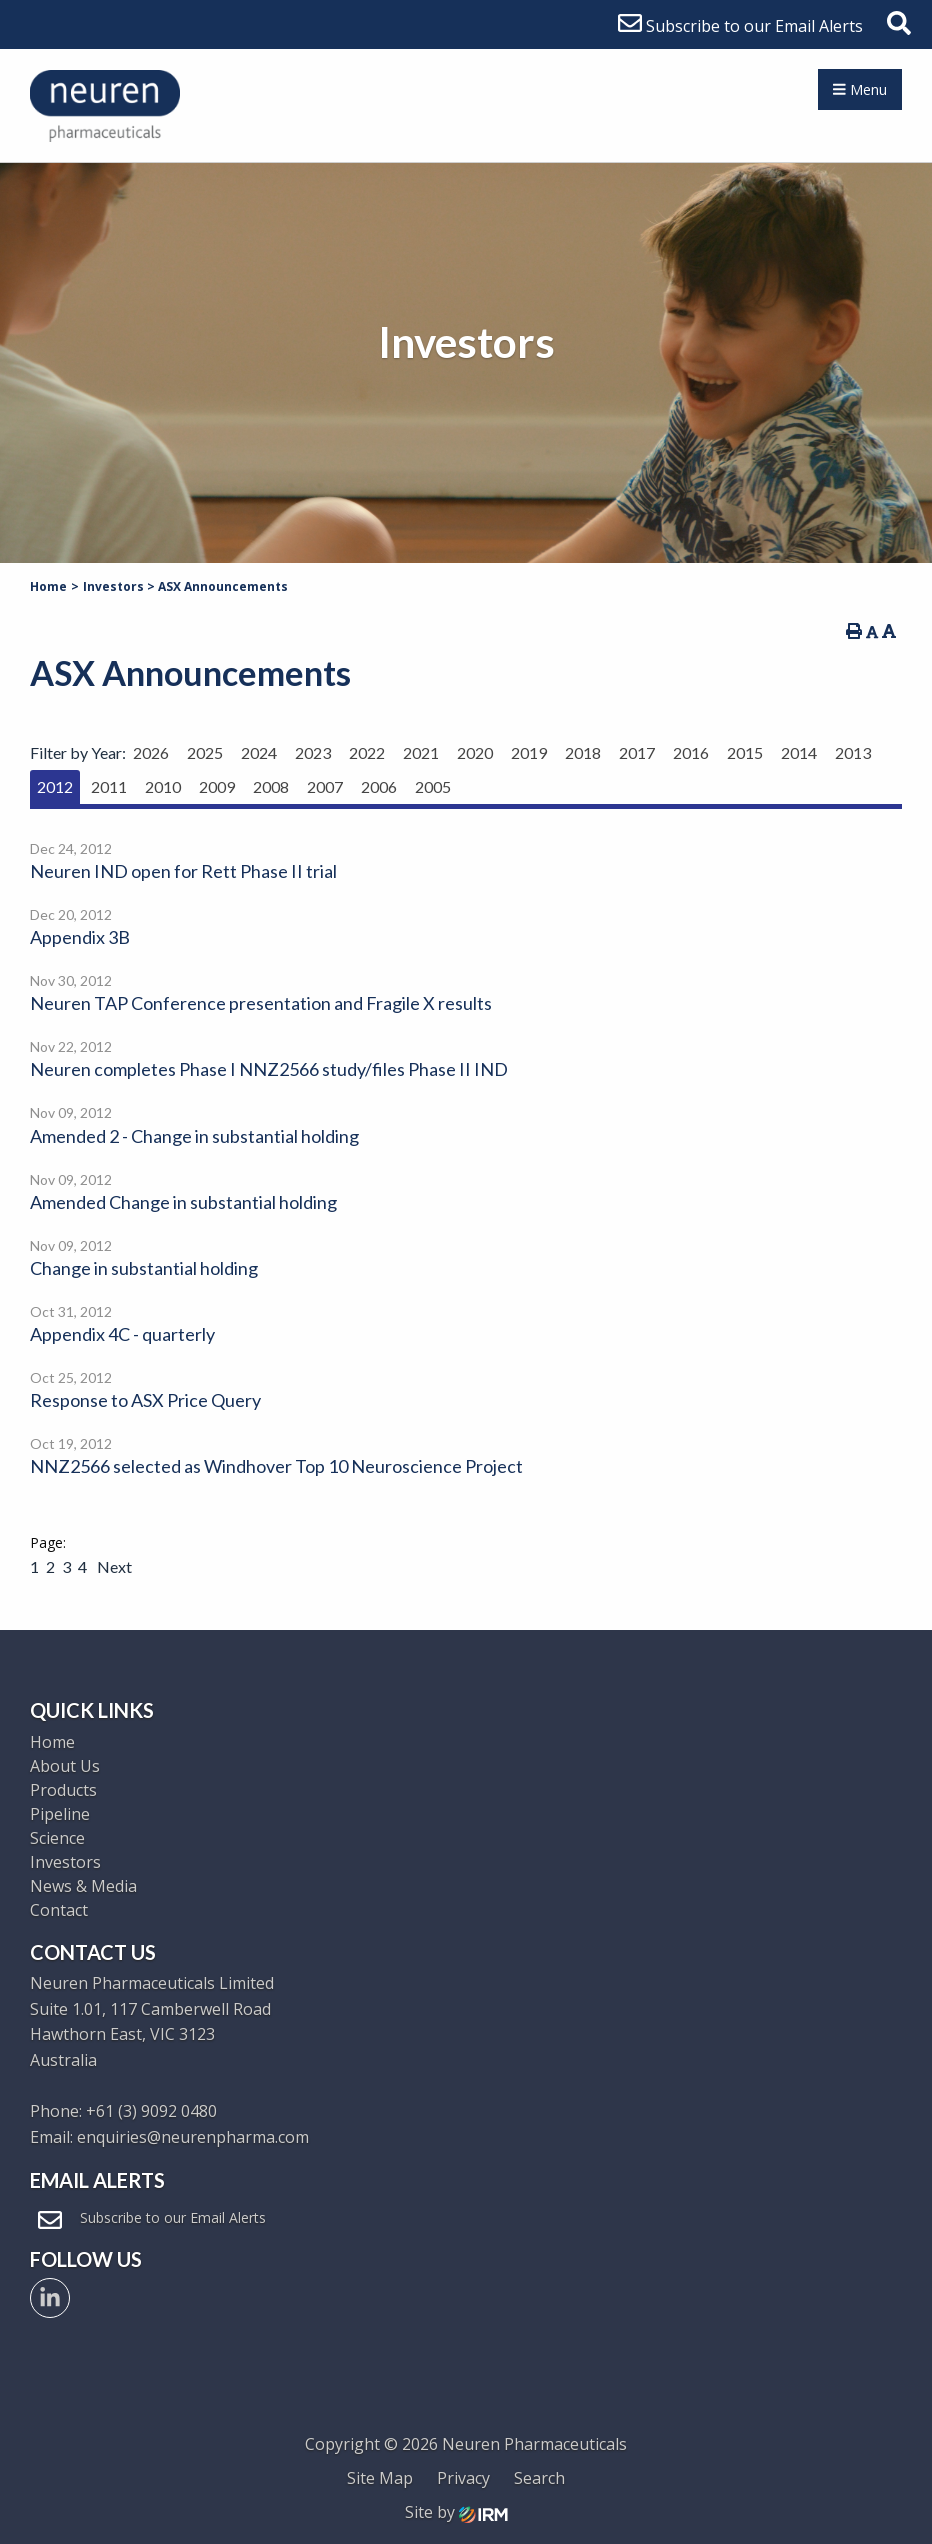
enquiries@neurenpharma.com (193, 2137)
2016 (691, 752)
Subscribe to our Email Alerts (740, 26)
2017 (637, 752)
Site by (456, 2512)
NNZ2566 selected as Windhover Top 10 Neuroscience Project (276, 1466)
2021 (421, 752)
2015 (745, 752)
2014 (799, 752)
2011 (109, 786)
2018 (583, 752)
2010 (163, 786)
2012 (55, 786)
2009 (217, 786)
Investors (65, 1862)
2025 (205, 752)
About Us (65, 1766)
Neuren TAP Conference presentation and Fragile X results (261, 1003)
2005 (433, 786)
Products (63, 1790)
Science (57, 1838)
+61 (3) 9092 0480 (151, 2111)
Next (113, 1566)
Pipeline (60, 1814)
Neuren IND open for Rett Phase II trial (183, 871)
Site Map (380, 2478)
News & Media (83, 1886)
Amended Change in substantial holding (183, 1202)
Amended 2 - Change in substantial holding (194, 1136)
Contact (59, 1910)
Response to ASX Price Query (145, 1400)
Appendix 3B (80, 937)
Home (52, 1742)
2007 (325, 786)
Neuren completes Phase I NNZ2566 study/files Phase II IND (269, 1069)
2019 (529, 752)
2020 (475, 752)
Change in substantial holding (144, 1268)
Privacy (463, 2478)
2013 (853, 752)
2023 (313, 752)
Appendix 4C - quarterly (122, 1334)
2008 (271, 786)
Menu (860, 89)
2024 (259, 752)
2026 (151, 752)
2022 (367, 752)
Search (539, 2478)
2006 (379, 786)
